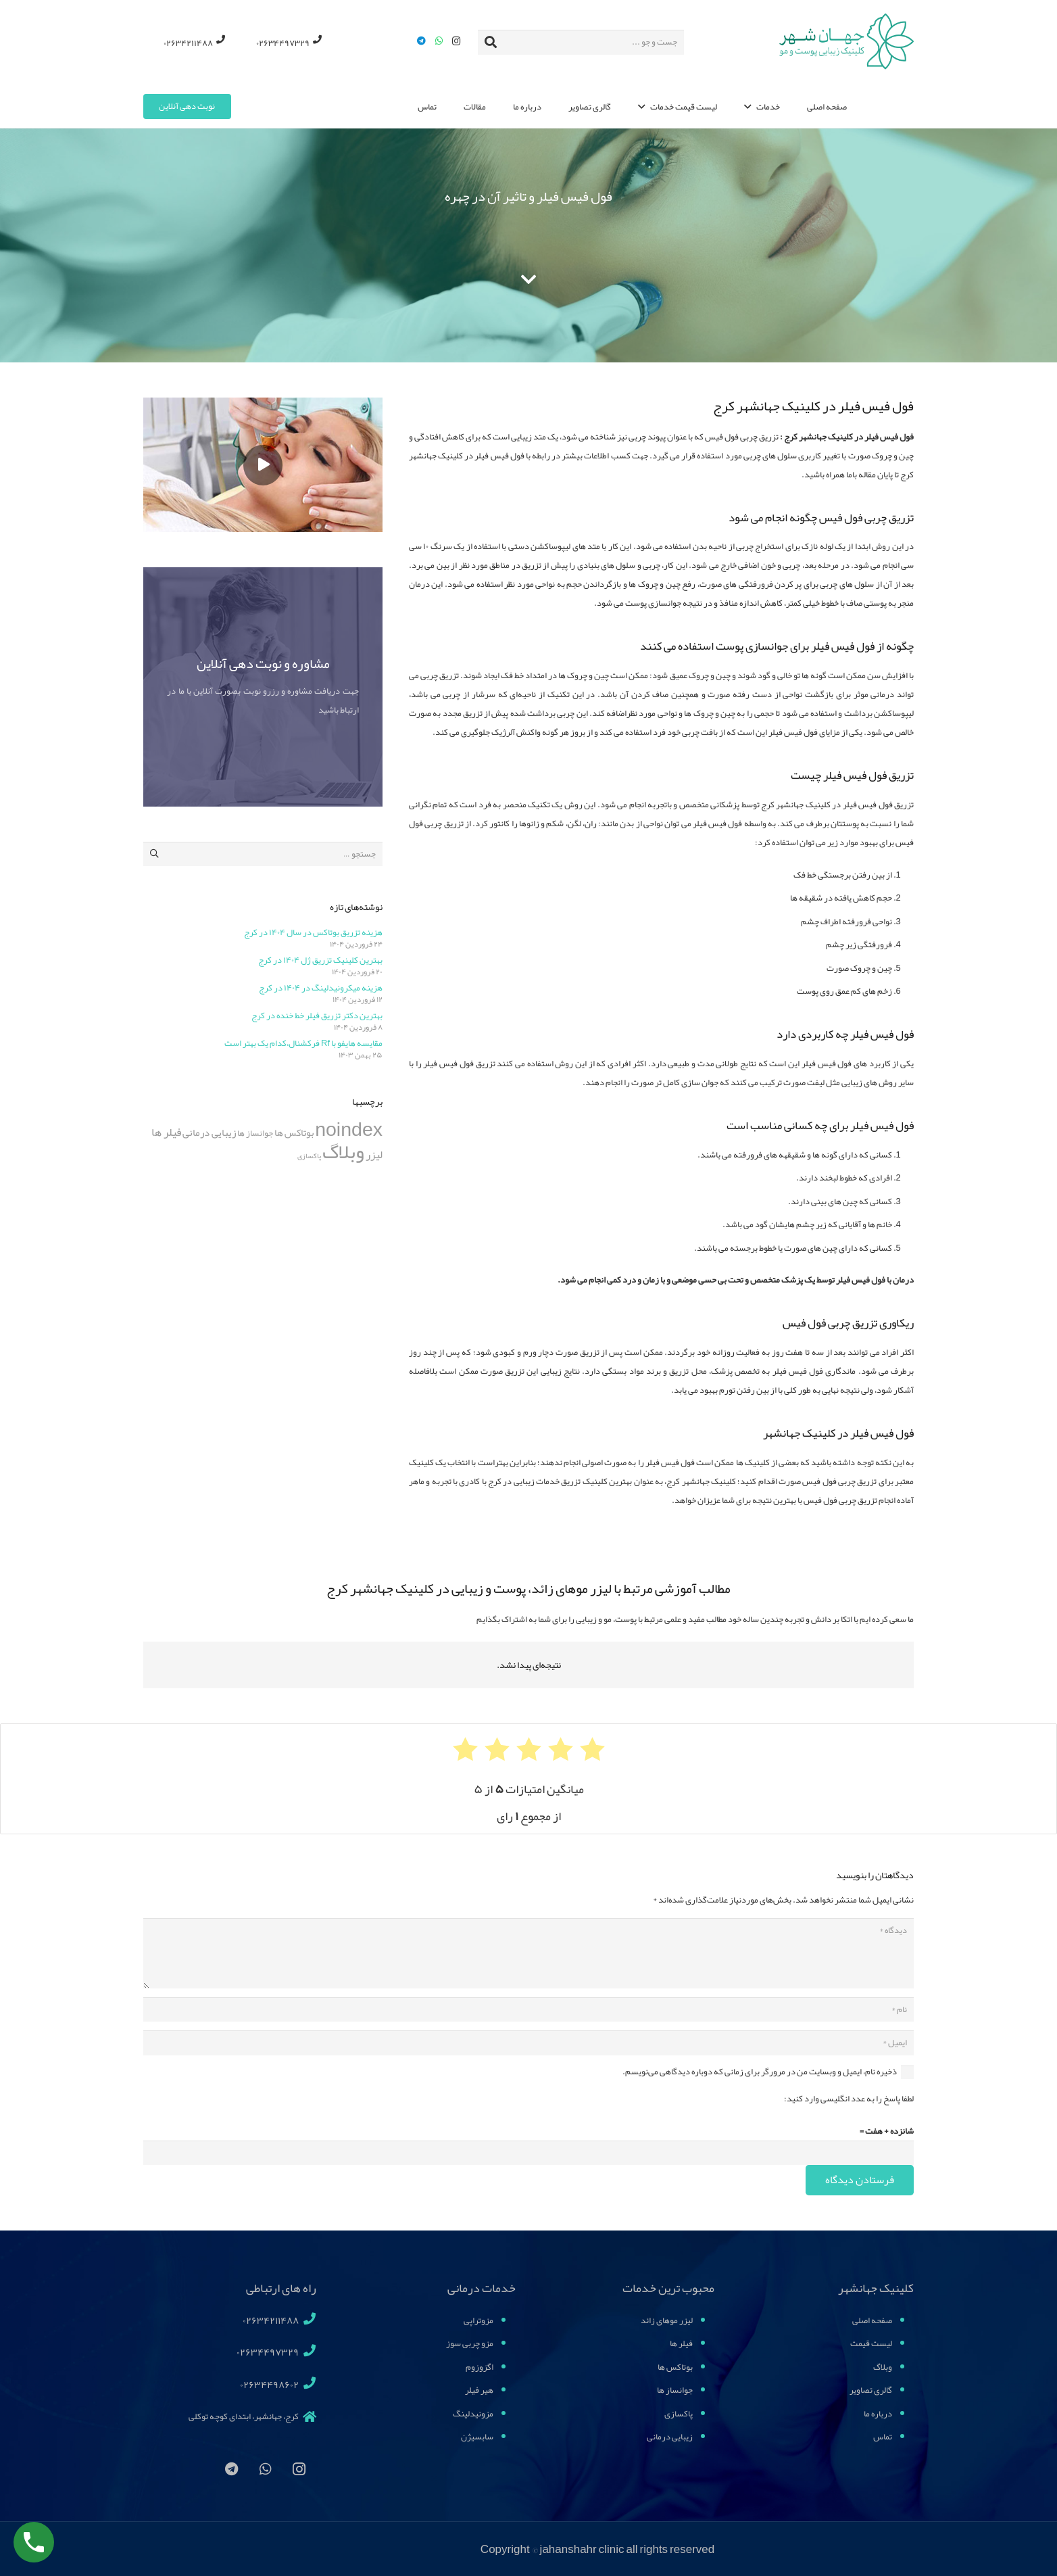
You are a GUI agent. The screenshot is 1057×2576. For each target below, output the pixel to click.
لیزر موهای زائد (667, 2320)
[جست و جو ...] (581, 42)
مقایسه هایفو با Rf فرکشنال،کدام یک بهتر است (303, 1043)
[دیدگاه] (528, 1953)
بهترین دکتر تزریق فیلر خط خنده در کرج (317, 1015)
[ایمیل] (528, 2042)
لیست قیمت (871, 2343)
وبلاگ (882, 2367)
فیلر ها (681, 2343)
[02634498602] (307, 2384)
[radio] (592, 1749)
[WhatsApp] (439, 41)
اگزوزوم (479, 2367)
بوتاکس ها (675, 2367)
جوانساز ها (675, 2390)
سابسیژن (477, 2437)
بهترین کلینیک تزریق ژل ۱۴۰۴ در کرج (320, 960)
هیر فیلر (479, 2390)
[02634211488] (307, 2320)
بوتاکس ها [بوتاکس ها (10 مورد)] (294, 1133)
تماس (882, 2437)
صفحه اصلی (872, 2320)
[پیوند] (844, 42)
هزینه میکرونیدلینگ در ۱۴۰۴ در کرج (321, 988)
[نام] (528, 2009)
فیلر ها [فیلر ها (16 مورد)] (166, 1132)
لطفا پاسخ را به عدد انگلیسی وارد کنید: (849, 2098)
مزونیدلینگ (473, 2414)
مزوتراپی (478, 2320)
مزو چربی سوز (469, 2343)
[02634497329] (307, 2352)
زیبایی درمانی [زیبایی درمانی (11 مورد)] (209, 1132)
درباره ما (878, 2414)
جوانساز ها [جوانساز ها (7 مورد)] (255, 1133)
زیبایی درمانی (670, 2437)
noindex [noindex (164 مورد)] (349, 1129)
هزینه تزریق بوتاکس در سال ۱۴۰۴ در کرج (313, 932)
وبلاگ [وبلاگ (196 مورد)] (343, 1152)
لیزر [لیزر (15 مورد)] (374, 1154)
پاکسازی (678, 2414)
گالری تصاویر (871, 2390)
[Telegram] (422, 41)
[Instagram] (457, 41)
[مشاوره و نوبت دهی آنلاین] (263, 687)
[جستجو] (491, 42)
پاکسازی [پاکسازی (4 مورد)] (309, 1156)
